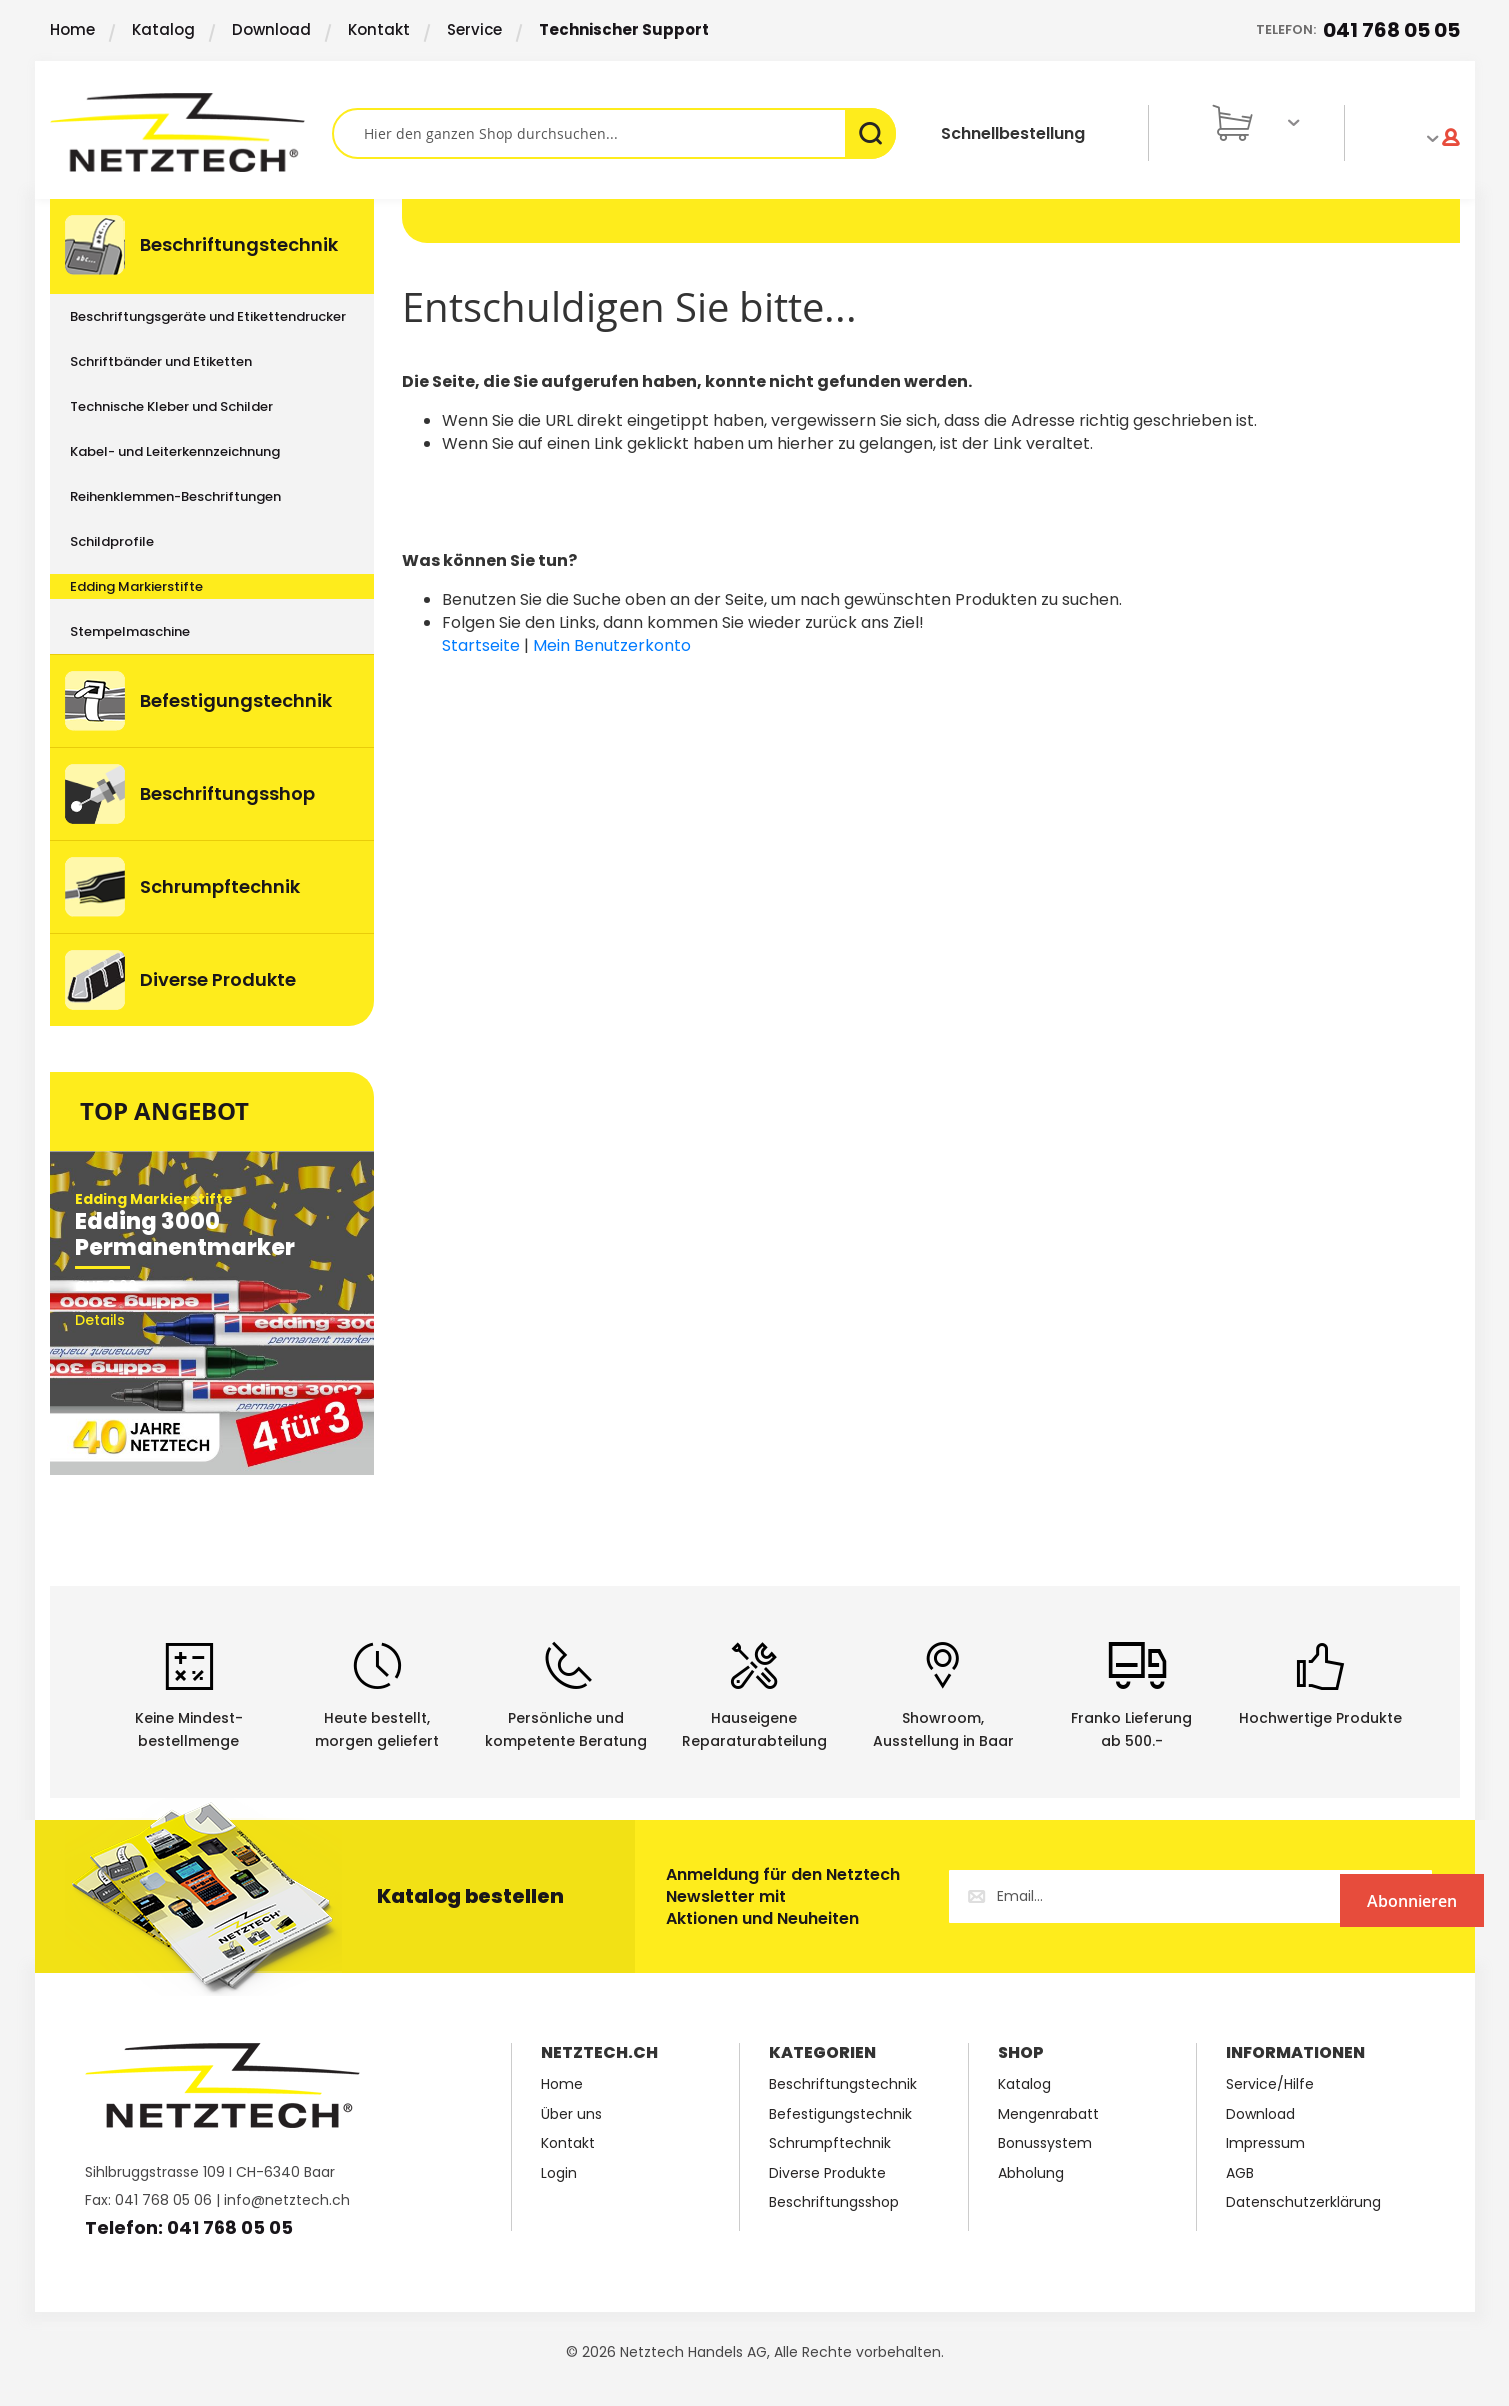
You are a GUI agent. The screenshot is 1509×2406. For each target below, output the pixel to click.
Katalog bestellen (470, 1896)
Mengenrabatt (1048, 2114)
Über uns (571, 2114)
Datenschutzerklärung (1303, 2202)
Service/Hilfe (1270, 2084)
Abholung (1031, 2173)
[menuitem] (212, 246)
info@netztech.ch (287, 2200)
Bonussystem (1045, 2143)
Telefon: (1358, 30)
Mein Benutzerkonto (612, 645)
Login (559, 2173)
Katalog (163, 29)
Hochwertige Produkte (1320, 1718)
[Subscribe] (1350, 1896)
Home (72, 29)
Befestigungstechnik (840, 2114)
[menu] (212, 612)
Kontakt (379, 29)
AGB (1240, 2173)
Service (474, 29)
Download (271, 29)
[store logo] (191, 132)
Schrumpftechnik (830, 2143)
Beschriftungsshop (834, 2202)
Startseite (481, 645)
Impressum (1265, 2143)
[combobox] (614, 133)
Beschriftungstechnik (843, 2084)
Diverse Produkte (827, 2173)
